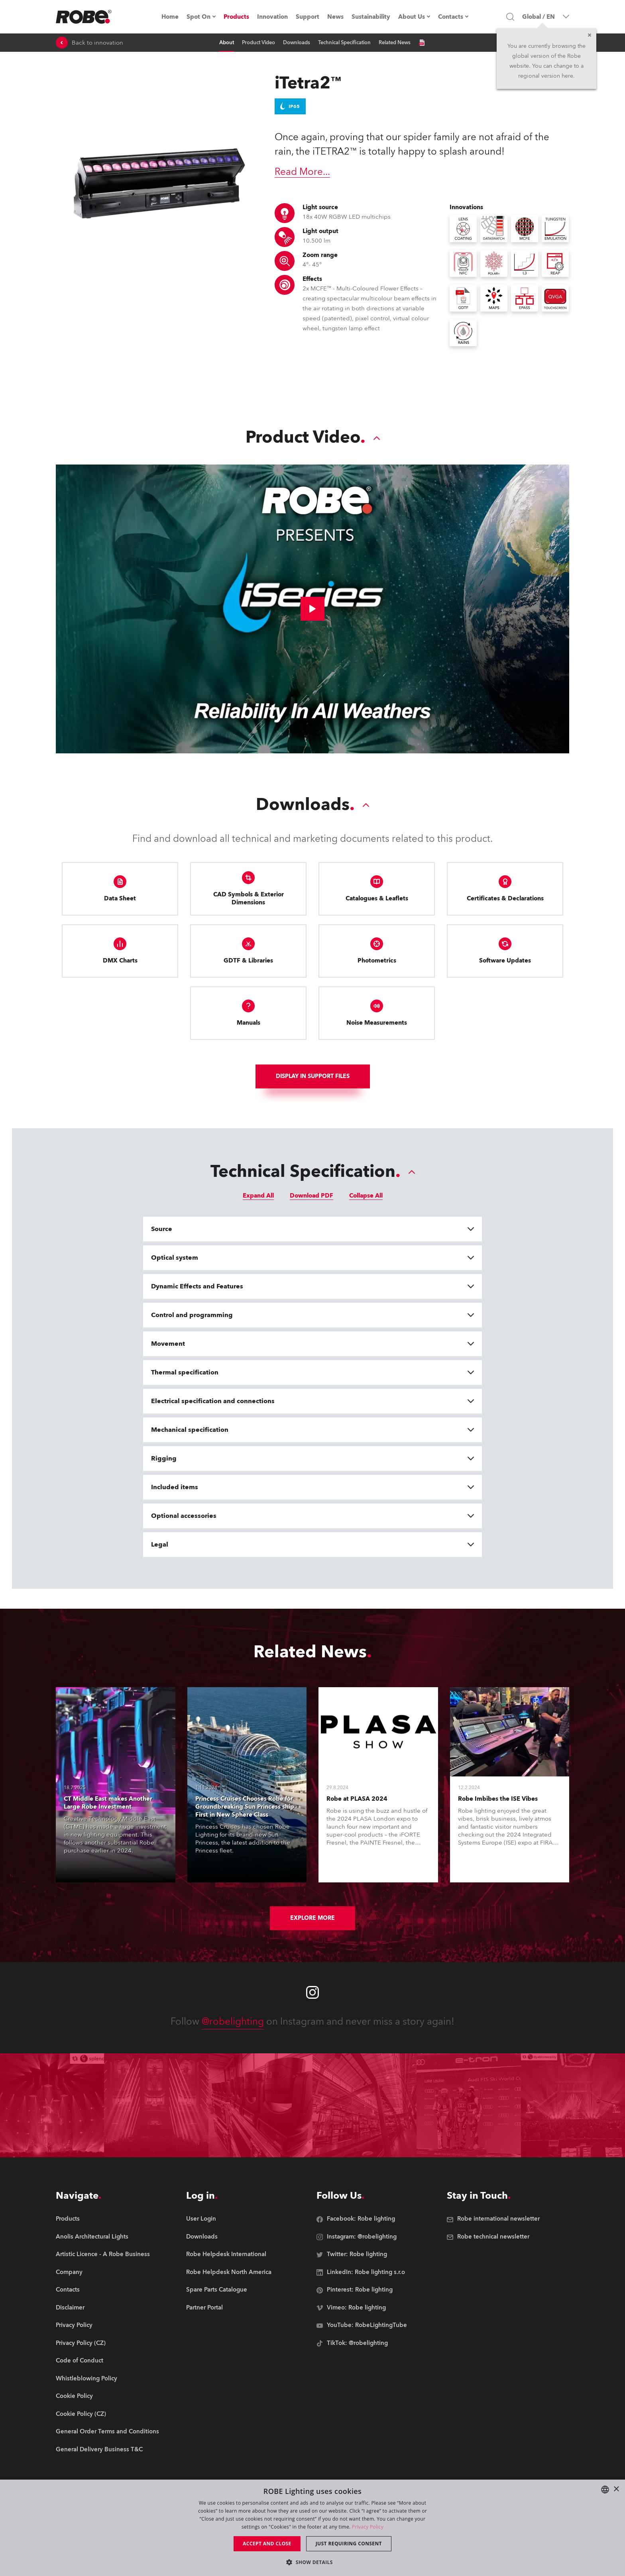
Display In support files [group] (313, 1076)
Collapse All (366, 1196)
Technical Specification (344, 42)
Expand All (258, 1196)
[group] (107, 2237)
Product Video (258, 42)
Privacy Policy (367, 2526)
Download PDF (311, 1196)
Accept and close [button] (267, 2543)
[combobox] (605, 2490)
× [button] (616, 2489)
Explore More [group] (312, 1918)
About (226, 42)
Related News (395, 42)
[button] (312, 2561)
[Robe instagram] (312, 1992)
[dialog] (312, 2528)
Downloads (296, 42)
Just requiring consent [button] (349, 2543)
